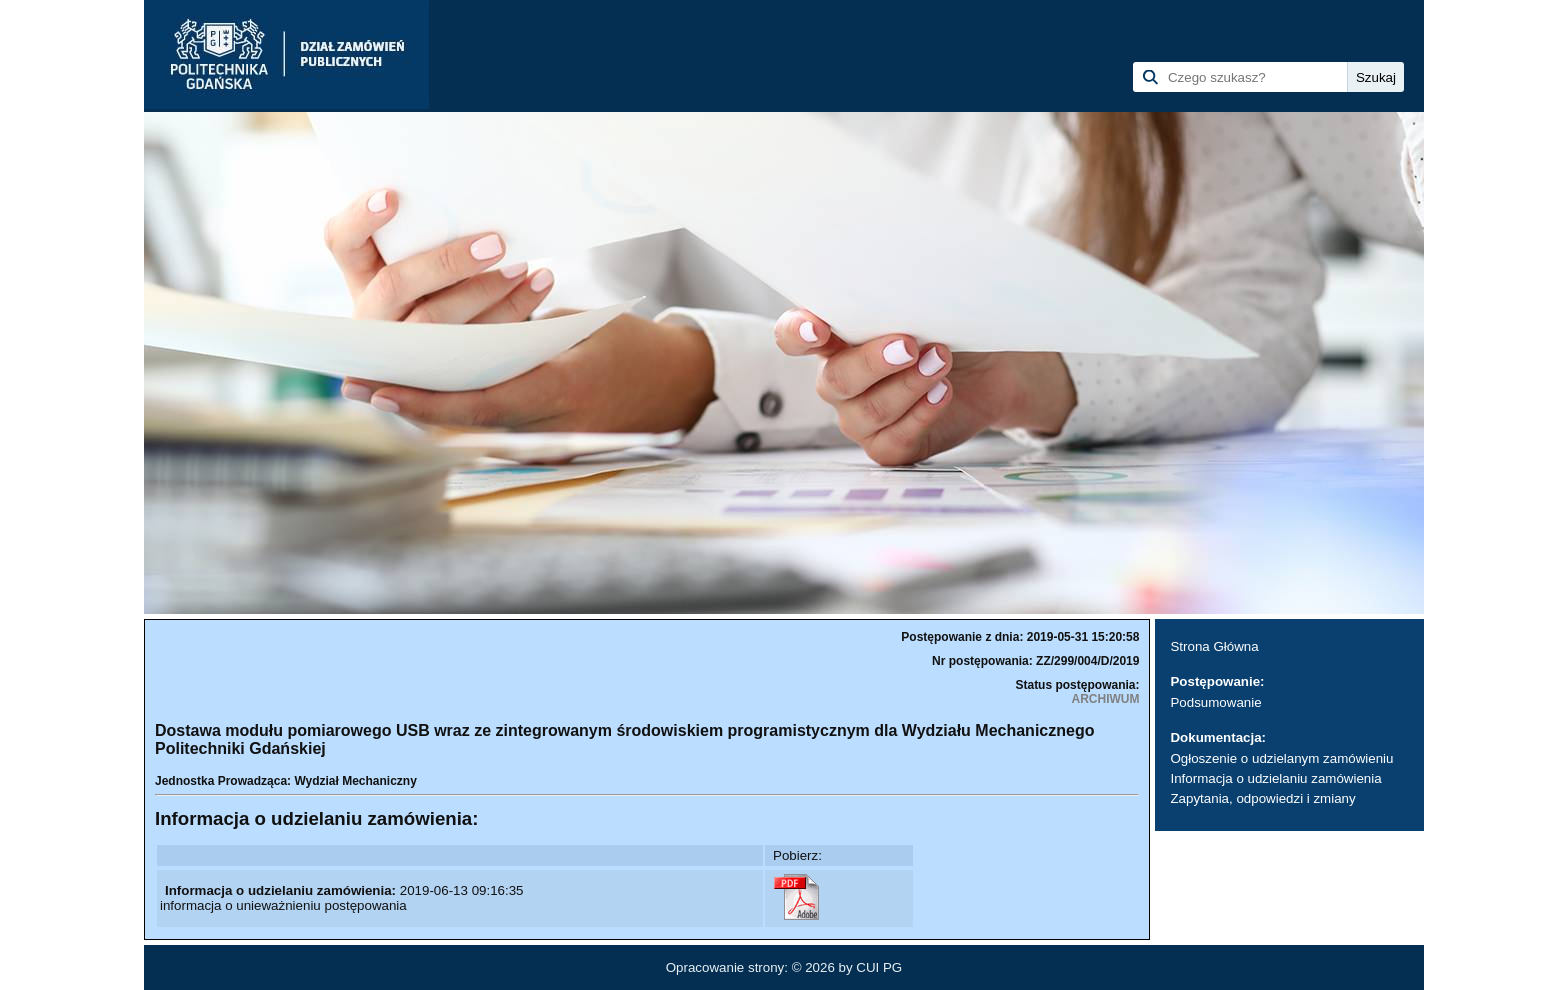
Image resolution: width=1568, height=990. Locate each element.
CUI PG (879, 967)
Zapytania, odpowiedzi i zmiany (1262, 798)
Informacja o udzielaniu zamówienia (1275, 778)
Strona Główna (1214, 646)
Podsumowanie (1215, 702)
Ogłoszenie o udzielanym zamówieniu (1281, 758)
